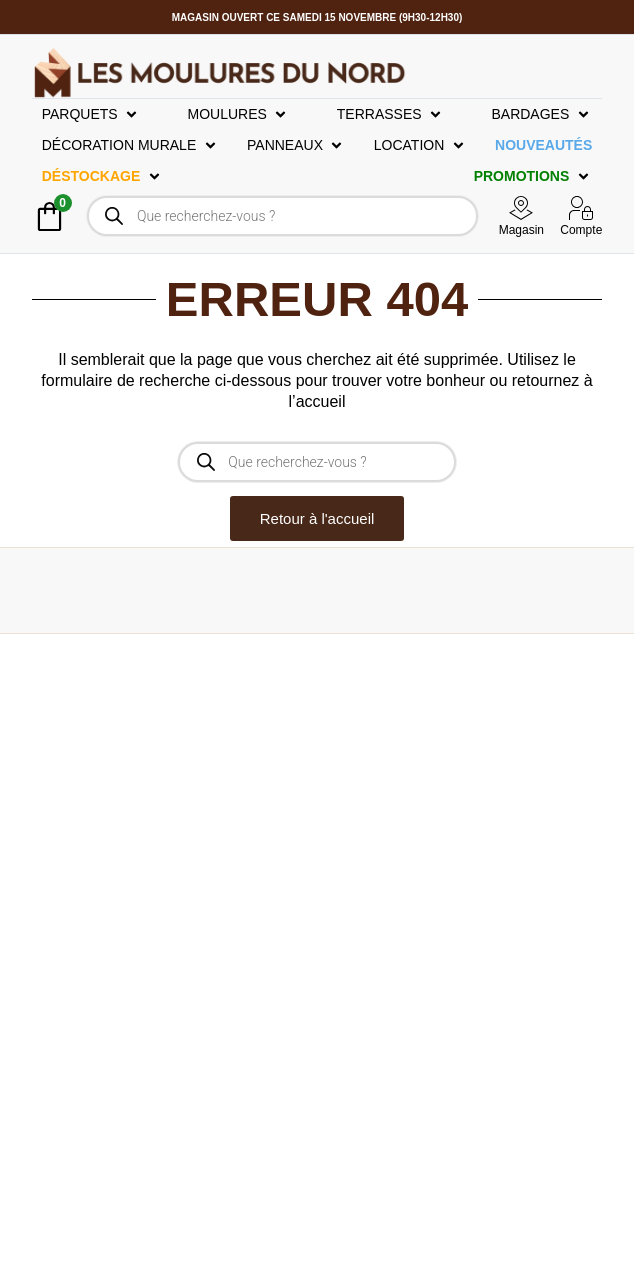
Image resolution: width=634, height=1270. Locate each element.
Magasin (521, 230)
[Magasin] (521, 208)
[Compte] (581, 208)
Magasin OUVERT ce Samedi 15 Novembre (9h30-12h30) (317, 17)
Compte (581, 230)
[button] (91, 114)
